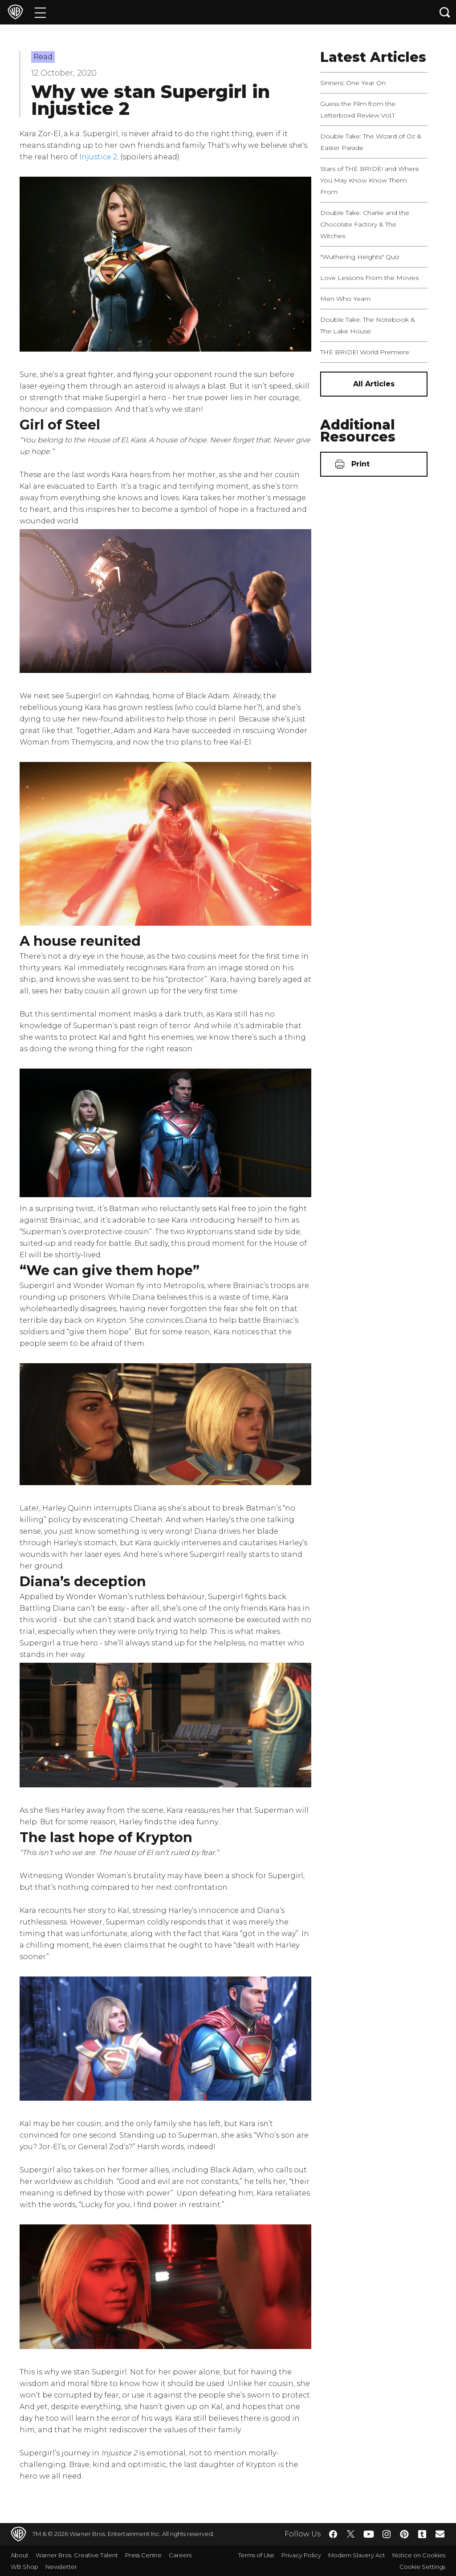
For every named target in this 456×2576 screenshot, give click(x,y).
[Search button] (445, 12)
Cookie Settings (422, 2566)
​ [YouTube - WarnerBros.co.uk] (368, 2534)
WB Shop (24, 2566)
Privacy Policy (301, 2555)
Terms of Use (256, 2555)
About (19, 2555)
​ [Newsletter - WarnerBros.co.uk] (440, 2533)
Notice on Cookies (418, 2555)
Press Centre (143, 2555)
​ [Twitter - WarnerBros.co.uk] (351, 2534)
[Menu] (40, 12)
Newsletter (61, 2566)
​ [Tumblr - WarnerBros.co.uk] (422, 2534)
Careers (180, 2555)
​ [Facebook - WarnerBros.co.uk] (333, 2534)
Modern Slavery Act (356, 2555)
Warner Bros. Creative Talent (77, 2555)
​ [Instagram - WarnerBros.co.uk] (386, 2534)
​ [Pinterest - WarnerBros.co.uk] (404, 2534)
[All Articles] (374, 384)
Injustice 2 (98, 157)
